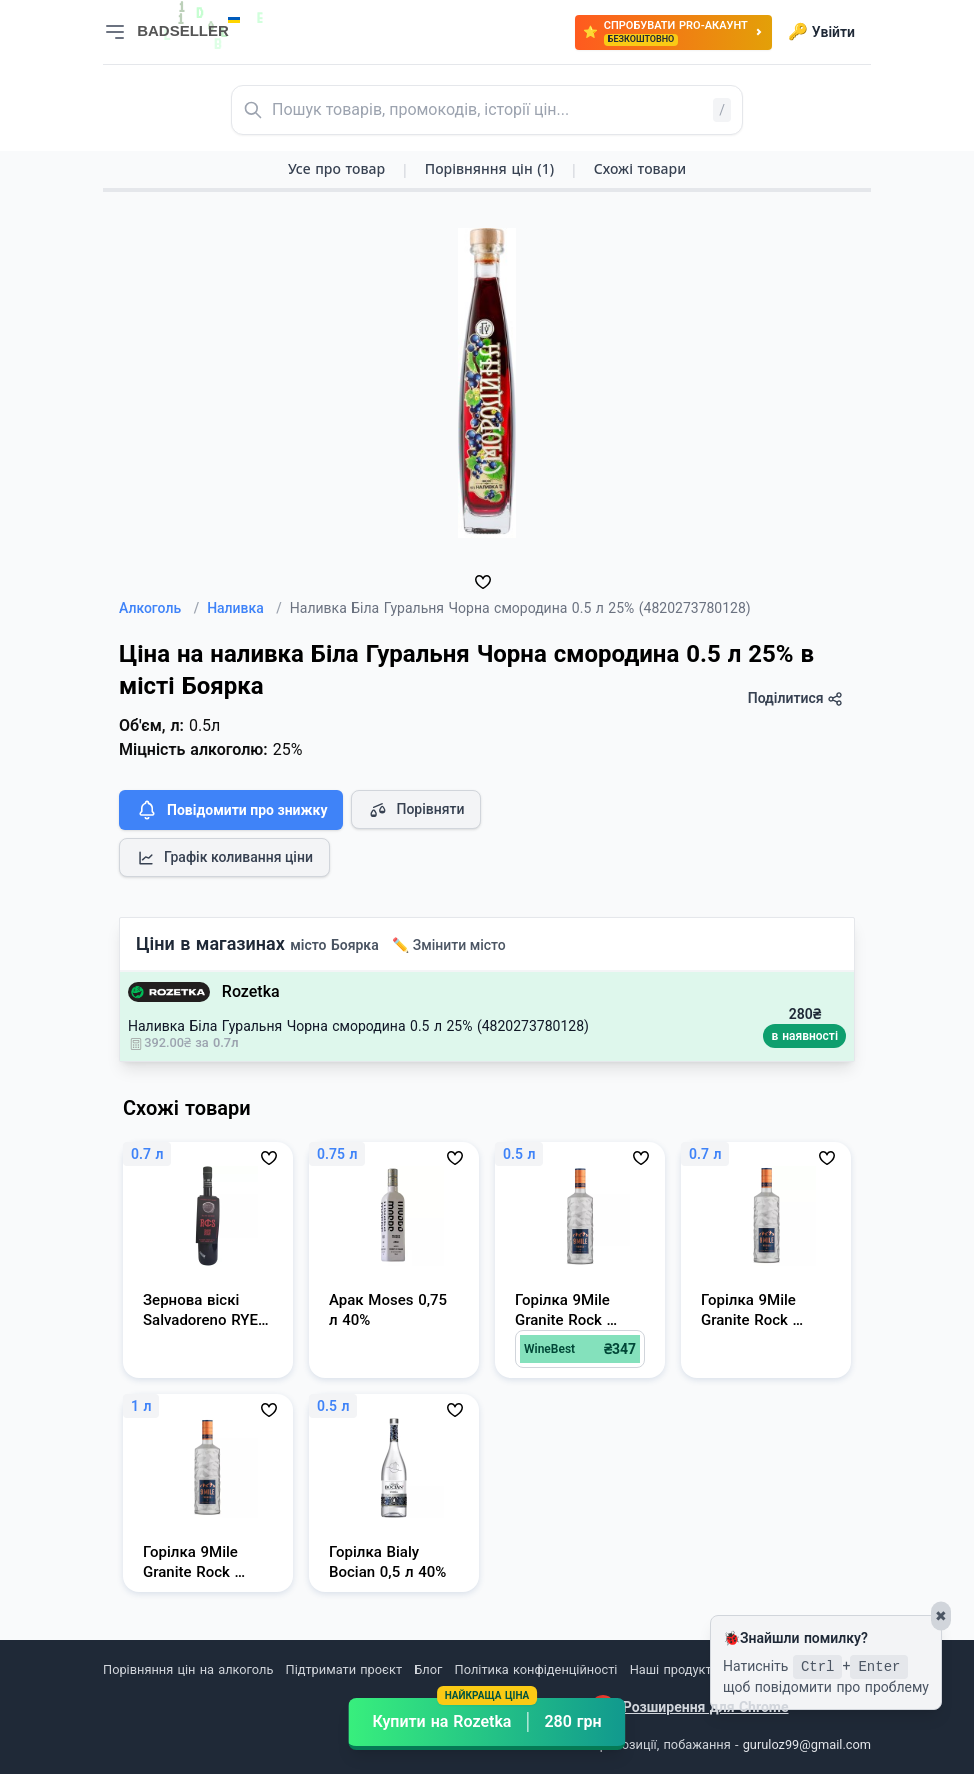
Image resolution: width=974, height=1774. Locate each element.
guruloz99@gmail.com (807, 1744)
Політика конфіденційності (536, 1669)
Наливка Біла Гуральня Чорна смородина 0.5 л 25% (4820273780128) (358, 1026)
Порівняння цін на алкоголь (188, 1669)
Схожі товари (640, 168)
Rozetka (251, 991)
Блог (428, 1669)
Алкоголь (159, 608)
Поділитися (795, 698)
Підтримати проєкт (344, 1669)
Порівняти (416, 810)
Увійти (821, 32)
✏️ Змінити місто (449, 945)
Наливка (244, 608)
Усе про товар (336, 168)
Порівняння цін (489, 168)
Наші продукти (674, 1669)
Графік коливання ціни (224, 858)
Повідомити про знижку (231, 810)
